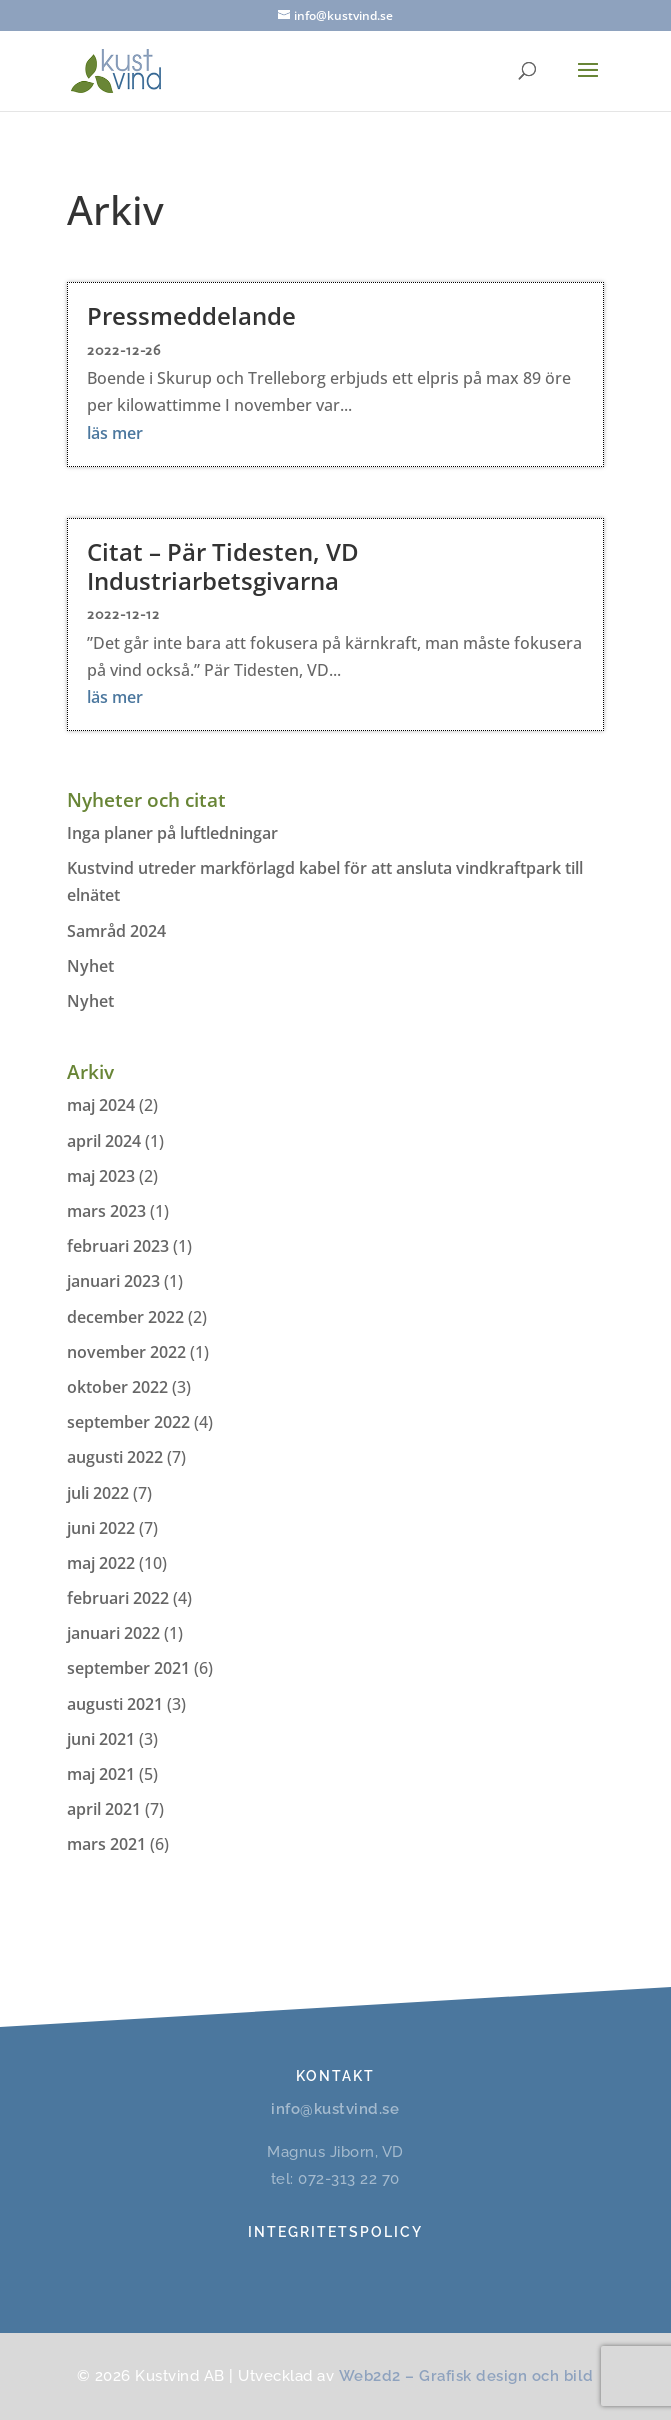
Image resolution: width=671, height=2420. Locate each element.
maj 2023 (101, 1176)
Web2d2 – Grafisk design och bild (466, 2376)
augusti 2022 (115, 1457)
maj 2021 (101, 1774)
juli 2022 (98, 1493)
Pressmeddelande (191, 315)
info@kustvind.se (335, 2109)
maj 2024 (101, 1105)
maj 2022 (101, 1563)
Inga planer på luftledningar (172, 833)
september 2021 (128, 1668)
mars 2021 (106, 1844)
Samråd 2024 (116, 931)
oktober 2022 (117, 1387)
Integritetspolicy (335, 2232)
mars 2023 (106, 1211)
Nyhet (90, 966)
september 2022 (128, 1422)
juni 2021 (101, 1739)
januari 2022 (113, 1633)
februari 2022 (118, 1598)
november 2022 (126, 1352)
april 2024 (104, 1141)
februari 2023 (118, 1246)
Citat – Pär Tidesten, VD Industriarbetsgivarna (223, 566)
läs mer (115, 433)
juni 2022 (101, 1528)
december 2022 (125, 1317)
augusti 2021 (115, 1704)
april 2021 (104, 1809)
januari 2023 (113, 1281)
